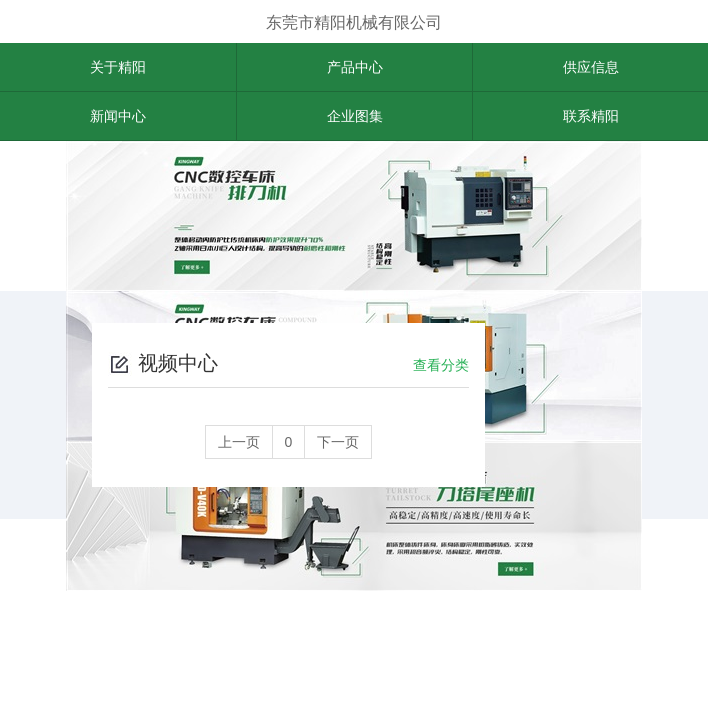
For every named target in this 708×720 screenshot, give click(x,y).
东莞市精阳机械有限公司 (354, 22)
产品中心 (355, 67)
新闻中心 (118, 116)
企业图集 (355, 116)
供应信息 (591, 67)
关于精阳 (118, 67)
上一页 (239, 442)
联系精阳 (591, 116)
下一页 (338, 442)
